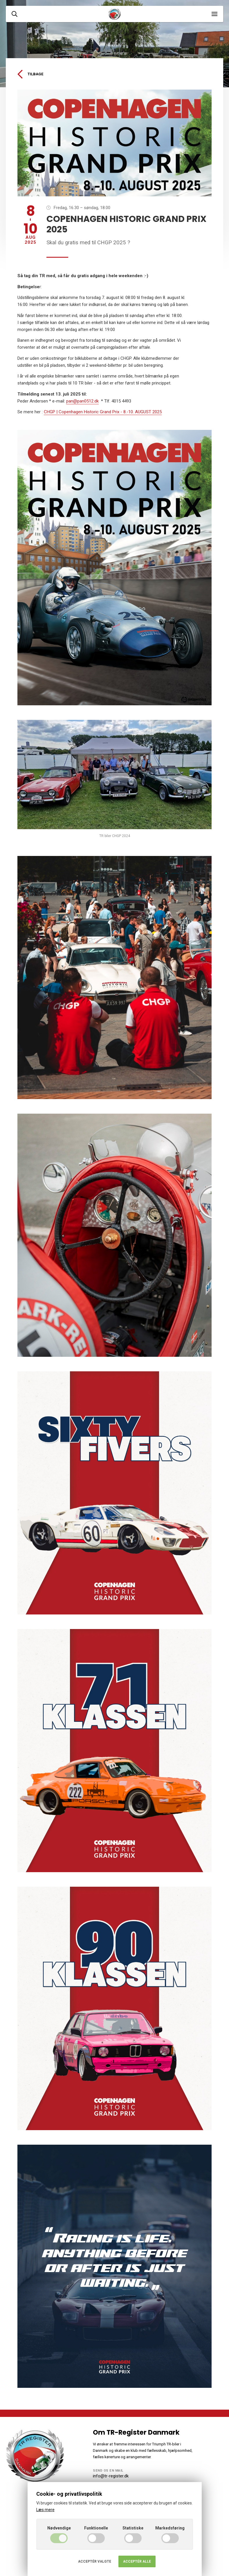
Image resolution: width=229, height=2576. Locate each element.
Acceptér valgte (94, 2561)
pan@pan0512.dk (82, 401)
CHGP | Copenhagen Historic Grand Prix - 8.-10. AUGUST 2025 (103, 411)
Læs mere (45, 2509)
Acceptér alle (137, 2561)
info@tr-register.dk (111, 2476)
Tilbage (30, 74)
